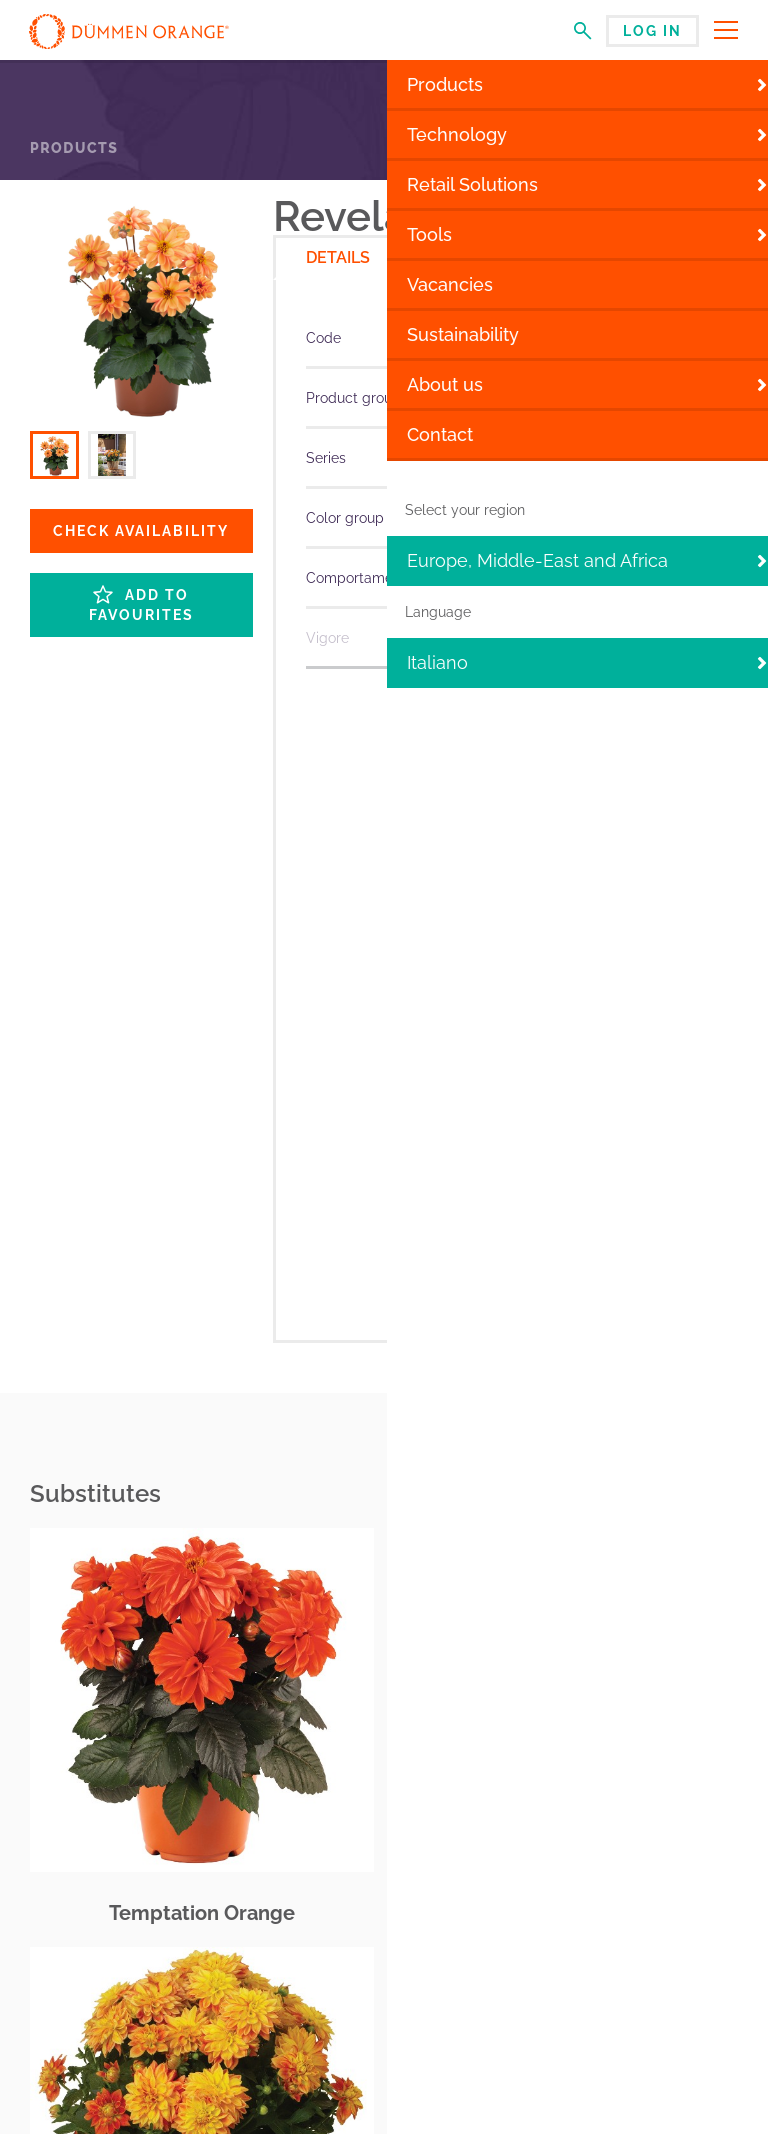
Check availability (141, 531)
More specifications (505, 689)
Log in (652, 31)
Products (74, 148)
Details (338, 257)
